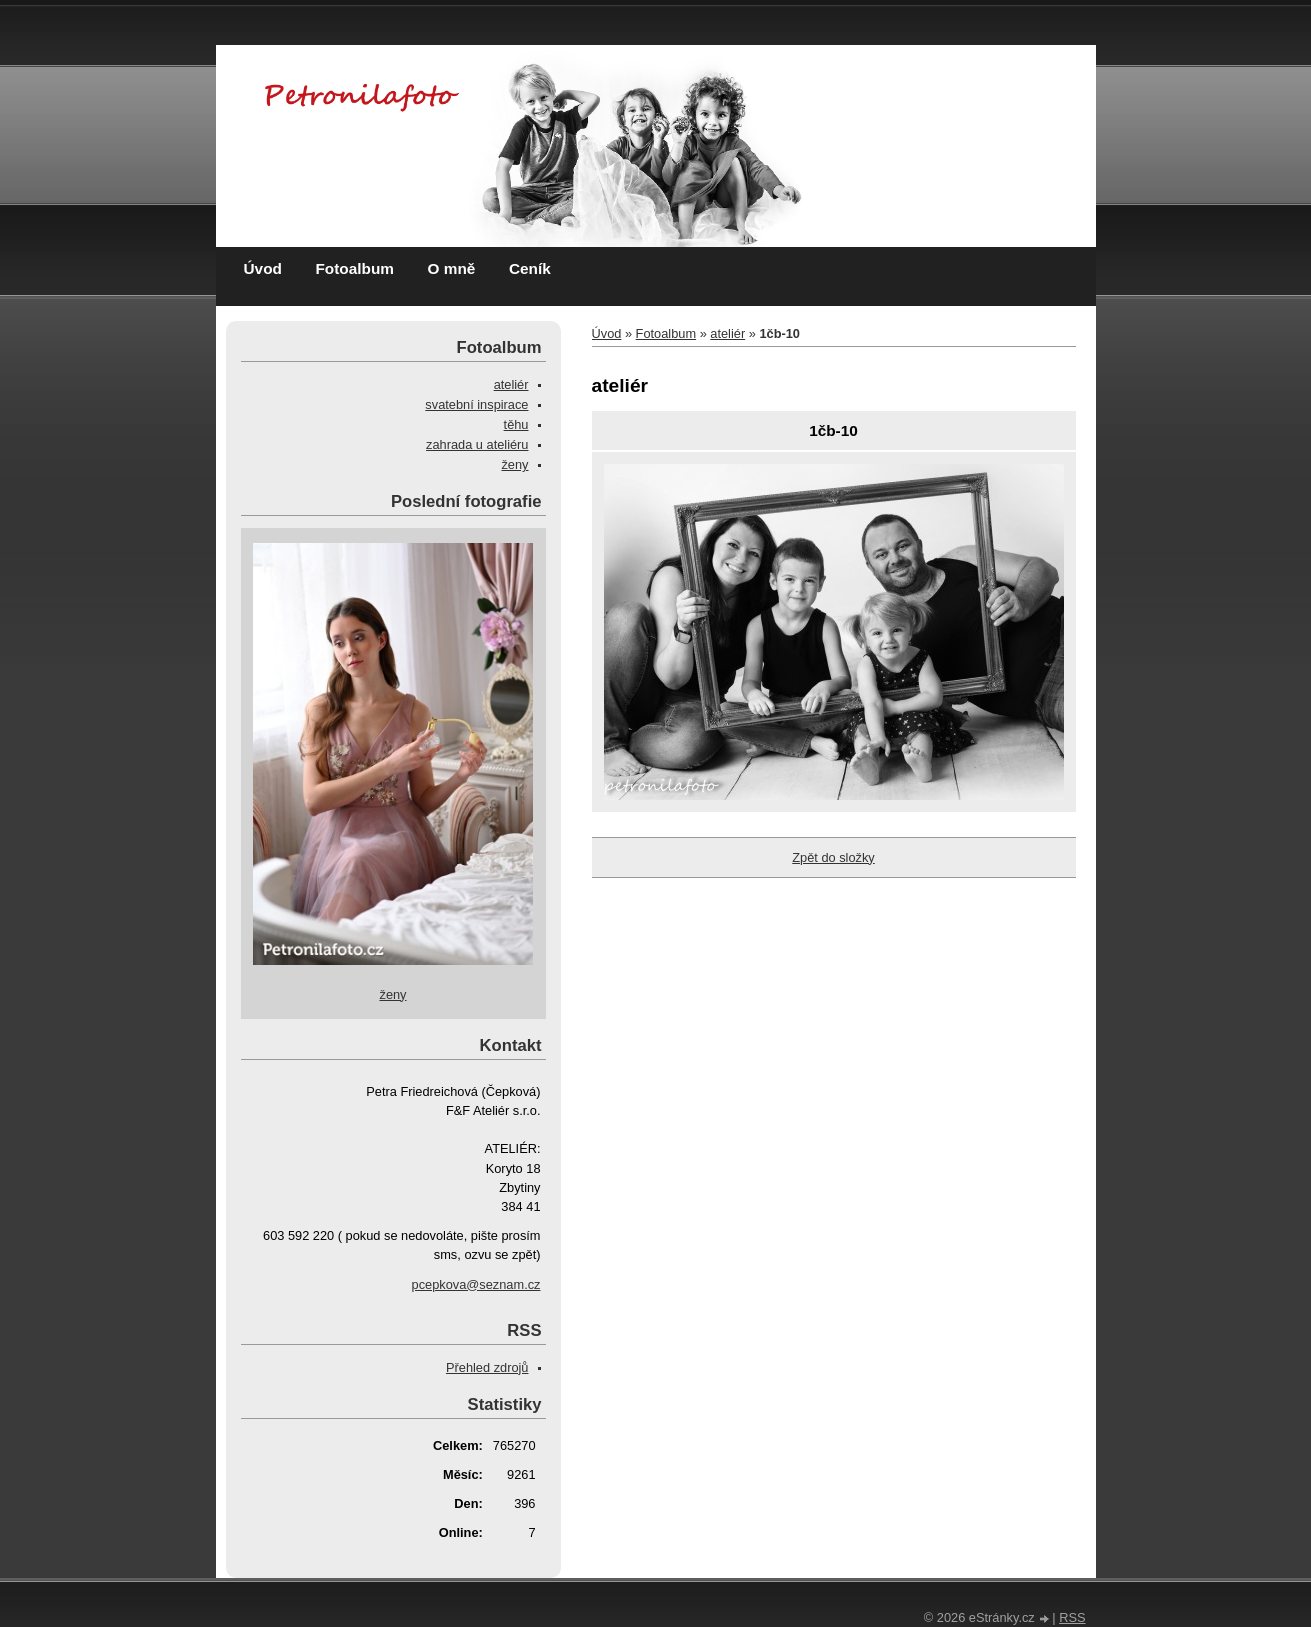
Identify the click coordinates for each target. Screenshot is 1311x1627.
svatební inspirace (476, 404)
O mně (452, 268)
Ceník (530, 268)
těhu (516, 424)
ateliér (727, 333)
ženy (514, 464)
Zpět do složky (833, 857)
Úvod (263, 268)
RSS (1072, 1617)
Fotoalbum (354, 268)
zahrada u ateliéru (477, 444)
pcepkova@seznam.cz (476, 1284)
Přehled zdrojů (487, 1367)
